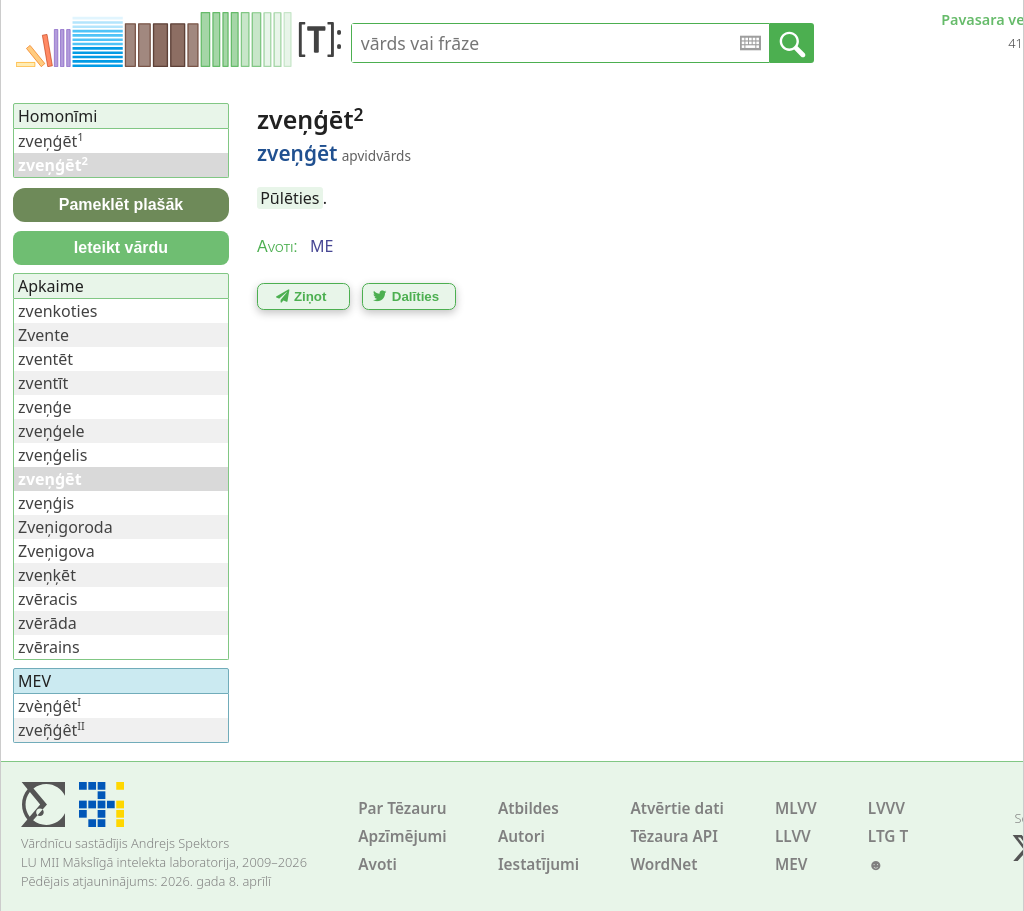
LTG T (888, 836)
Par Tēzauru (402, 808)
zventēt (45, 359)
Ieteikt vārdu (121, 247)
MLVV (796, 808)
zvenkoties (57, 311)
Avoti (377, 864)
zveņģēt (51, 141)
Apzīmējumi (402, 836)
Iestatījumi (538, 864)
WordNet (663, 864)
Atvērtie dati (676, 808)
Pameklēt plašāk (121, 204)
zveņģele (51, 431)
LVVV (886, 808)
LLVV (793, 836)
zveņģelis (52, 455)
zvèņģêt (49, 706)
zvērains (49, 647)
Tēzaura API (674, 836)
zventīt (43, 383)
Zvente (43, 335)
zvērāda (47, 623)
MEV (791, 864)
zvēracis (47, 599)
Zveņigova (56, 551)
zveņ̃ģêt (51, 730)
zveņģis (46, 503)
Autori (521, 836)
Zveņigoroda (65, 527)
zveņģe (44, 407)
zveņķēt (47, 575)
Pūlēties (289, 198)
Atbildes (528, 808)
